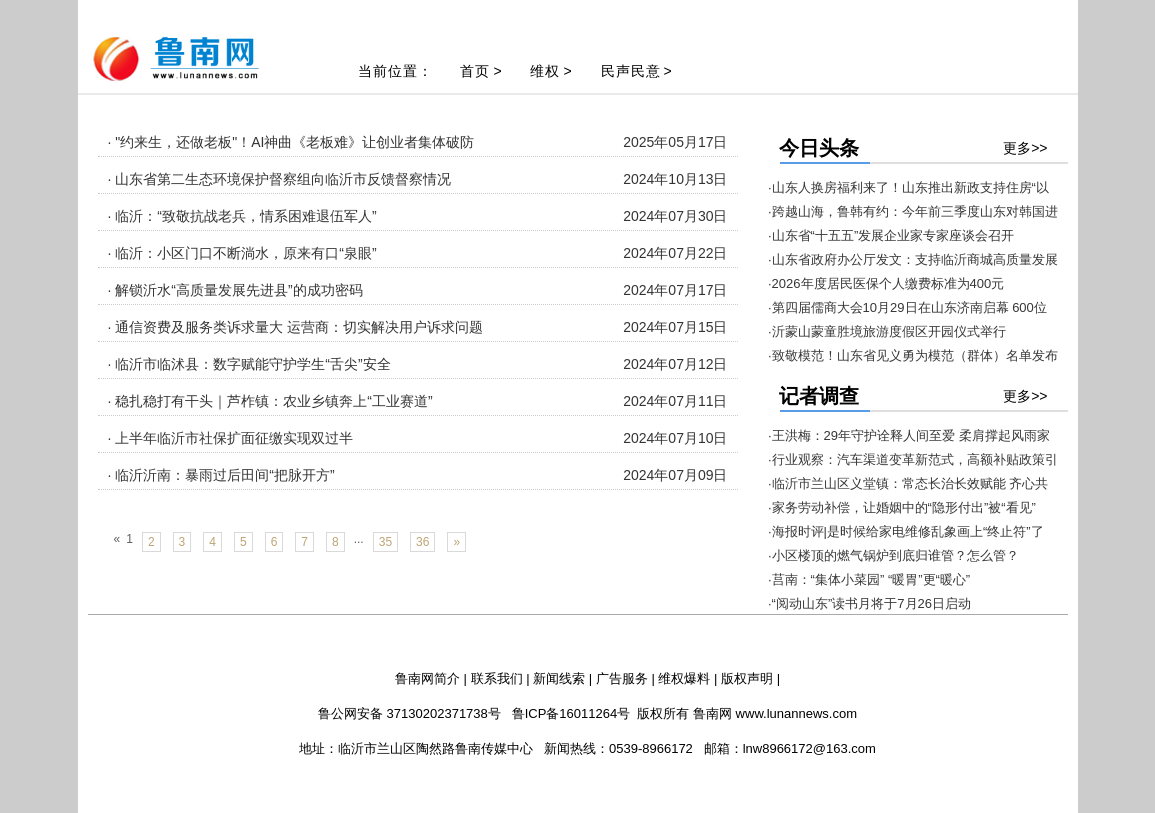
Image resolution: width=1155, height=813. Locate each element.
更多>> (1025, 148)
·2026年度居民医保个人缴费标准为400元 (886, 283)
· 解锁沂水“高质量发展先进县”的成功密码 (235, 290)
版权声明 (747, 678)
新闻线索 (559, 678)
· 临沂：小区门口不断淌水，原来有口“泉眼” (242, 253)
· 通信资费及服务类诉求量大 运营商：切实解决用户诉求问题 (296, 327)
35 (385, 542)
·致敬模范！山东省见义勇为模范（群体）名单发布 (913, 355)
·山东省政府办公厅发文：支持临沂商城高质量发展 (913, 259)
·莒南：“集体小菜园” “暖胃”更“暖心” (869, 579)
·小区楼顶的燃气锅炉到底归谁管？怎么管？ (893, 555)
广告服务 (622, 678)
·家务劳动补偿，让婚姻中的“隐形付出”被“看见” (902, 507)
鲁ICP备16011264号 (571, 713)
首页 (475, 71)
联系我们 (497, 678)
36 (422, 542)
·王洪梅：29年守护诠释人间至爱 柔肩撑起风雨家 (909, 435)
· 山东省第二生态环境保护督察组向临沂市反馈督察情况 (280, 179)
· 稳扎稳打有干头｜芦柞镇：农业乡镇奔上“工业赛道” (270, 401)
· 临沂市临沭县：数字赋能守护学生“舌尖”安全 (249, 364)
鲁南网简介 (427, 678)
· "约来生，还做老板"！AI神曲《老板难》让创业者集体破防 (291, 142)
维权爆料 (684, 678)
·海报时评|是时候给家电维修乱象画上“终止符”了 (906, 531)
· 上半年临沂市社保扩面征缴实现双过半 (231, 438)
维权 (545, 71)
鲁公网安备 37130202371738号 (409, 713)
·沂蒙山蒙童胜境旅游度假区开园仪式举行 (887, 331)
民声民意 (631, 71)
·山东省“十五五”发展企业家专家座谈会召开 (891, 235)
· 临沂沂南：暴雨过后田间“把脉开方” (221, 475)
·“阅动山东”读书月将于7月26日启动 (869, 603)
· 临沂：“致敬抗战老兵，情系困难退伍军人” (242, 216)
